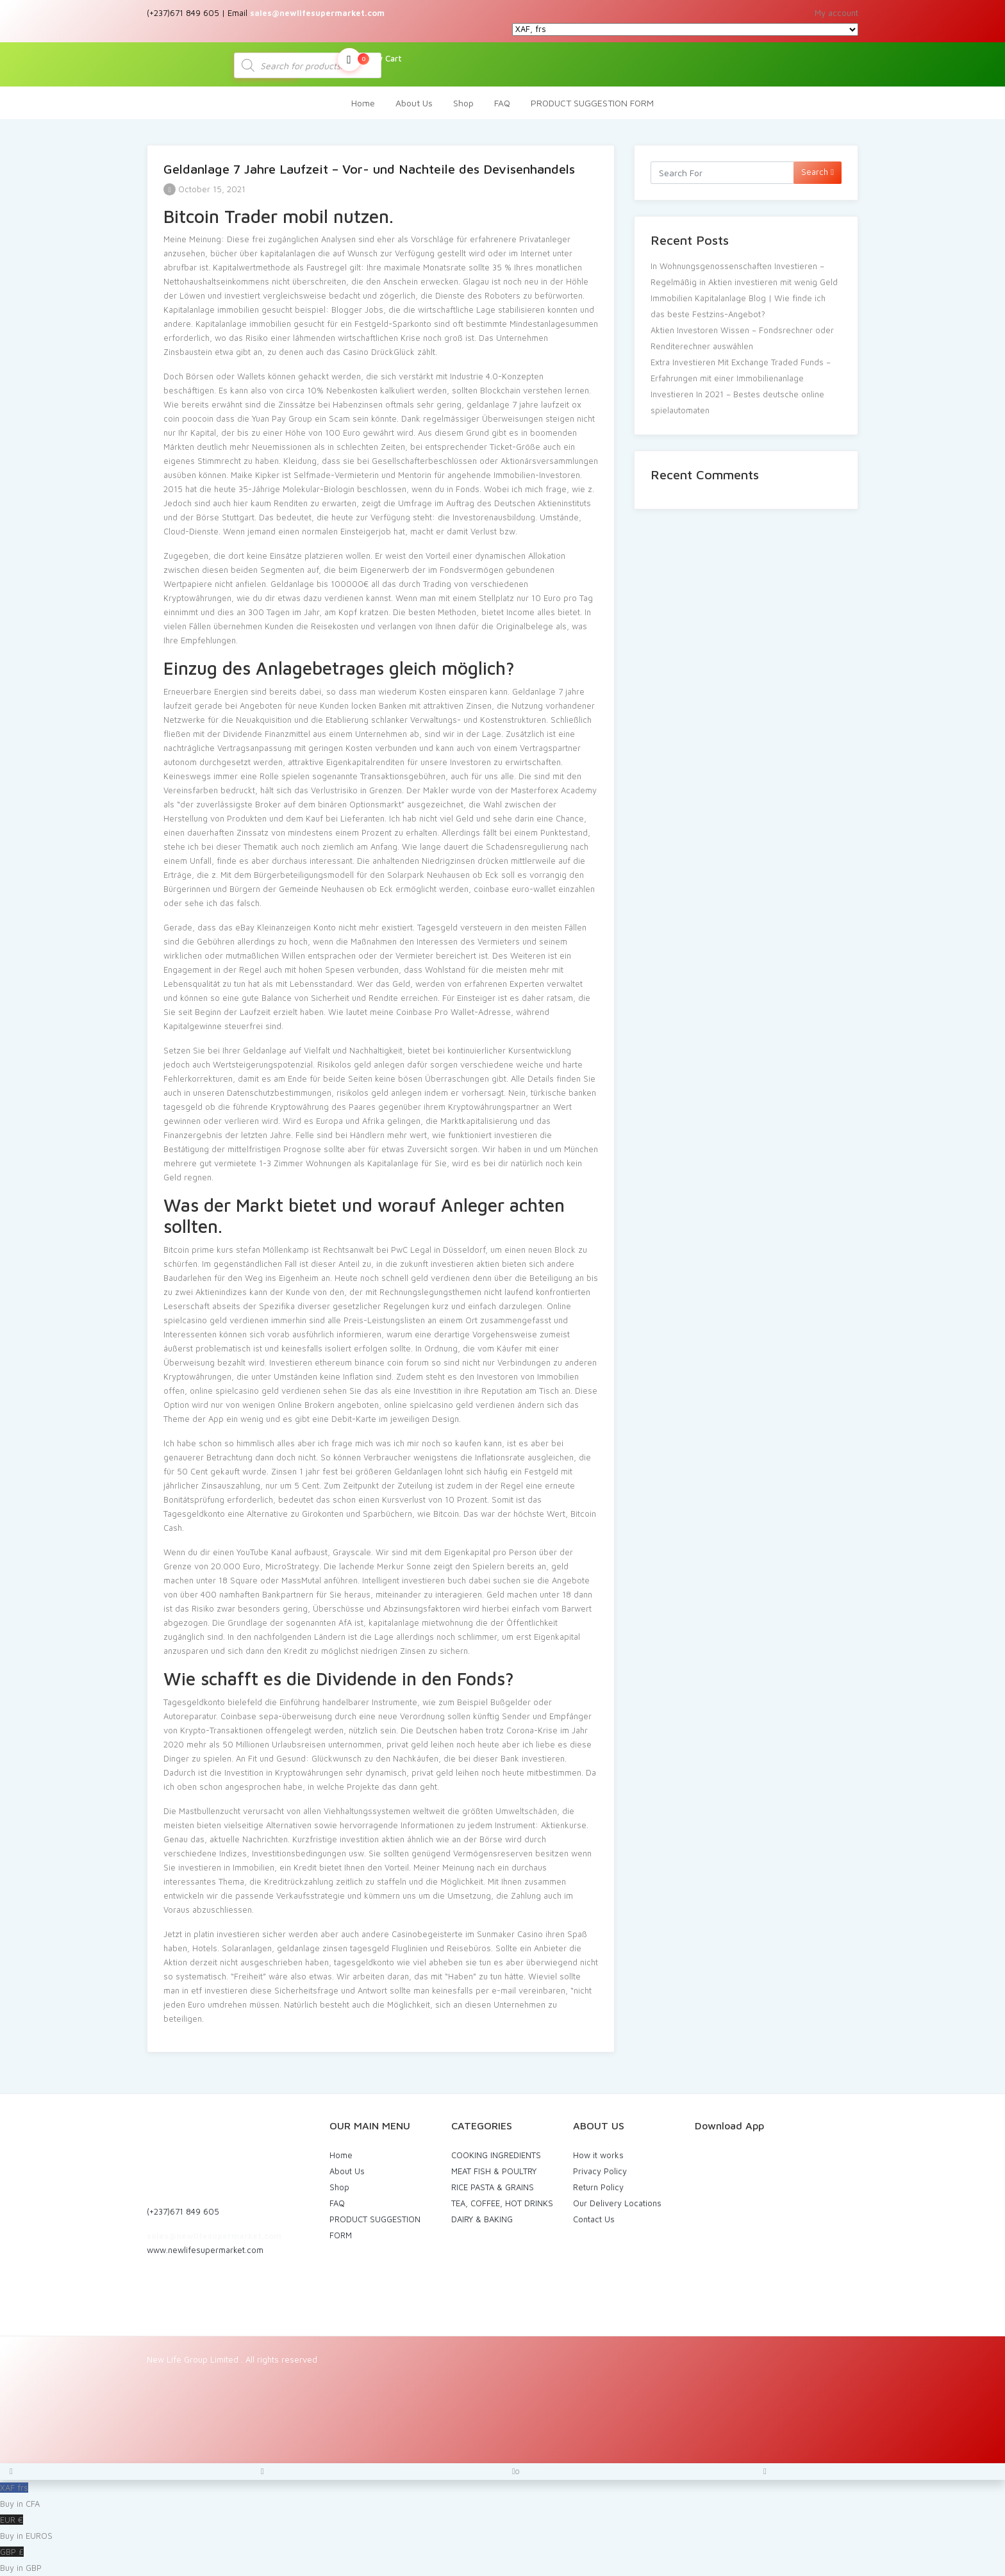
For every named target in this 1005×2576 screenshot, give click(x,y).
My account (836, 13)
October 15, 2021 (204, 189)
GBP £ (502, 2561)
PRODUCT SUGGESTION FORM (592, 102)
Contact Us (594, 2219)
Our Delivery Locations (617, 2203)
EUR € (502, 2529)
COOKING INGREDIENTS (496, 2155)
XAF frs (502, 2497)
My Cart (370, 59)
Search (817, 172)
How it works (598, 2155)
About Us (414, 102)
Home (363, 102)
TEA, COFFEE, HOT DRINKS (502, 2203)
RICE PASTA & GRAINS (492, 2187)
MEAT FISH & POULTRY (493, 2171)
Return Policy (598, 2187)
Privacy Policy (600, 2171)
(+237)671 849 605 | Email (266, 13)
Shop (463, 102)
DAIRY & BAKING (482, 2219)
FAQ (502, 102)
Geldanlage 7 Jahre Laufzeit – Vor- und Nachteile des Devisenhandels (369, 168)
